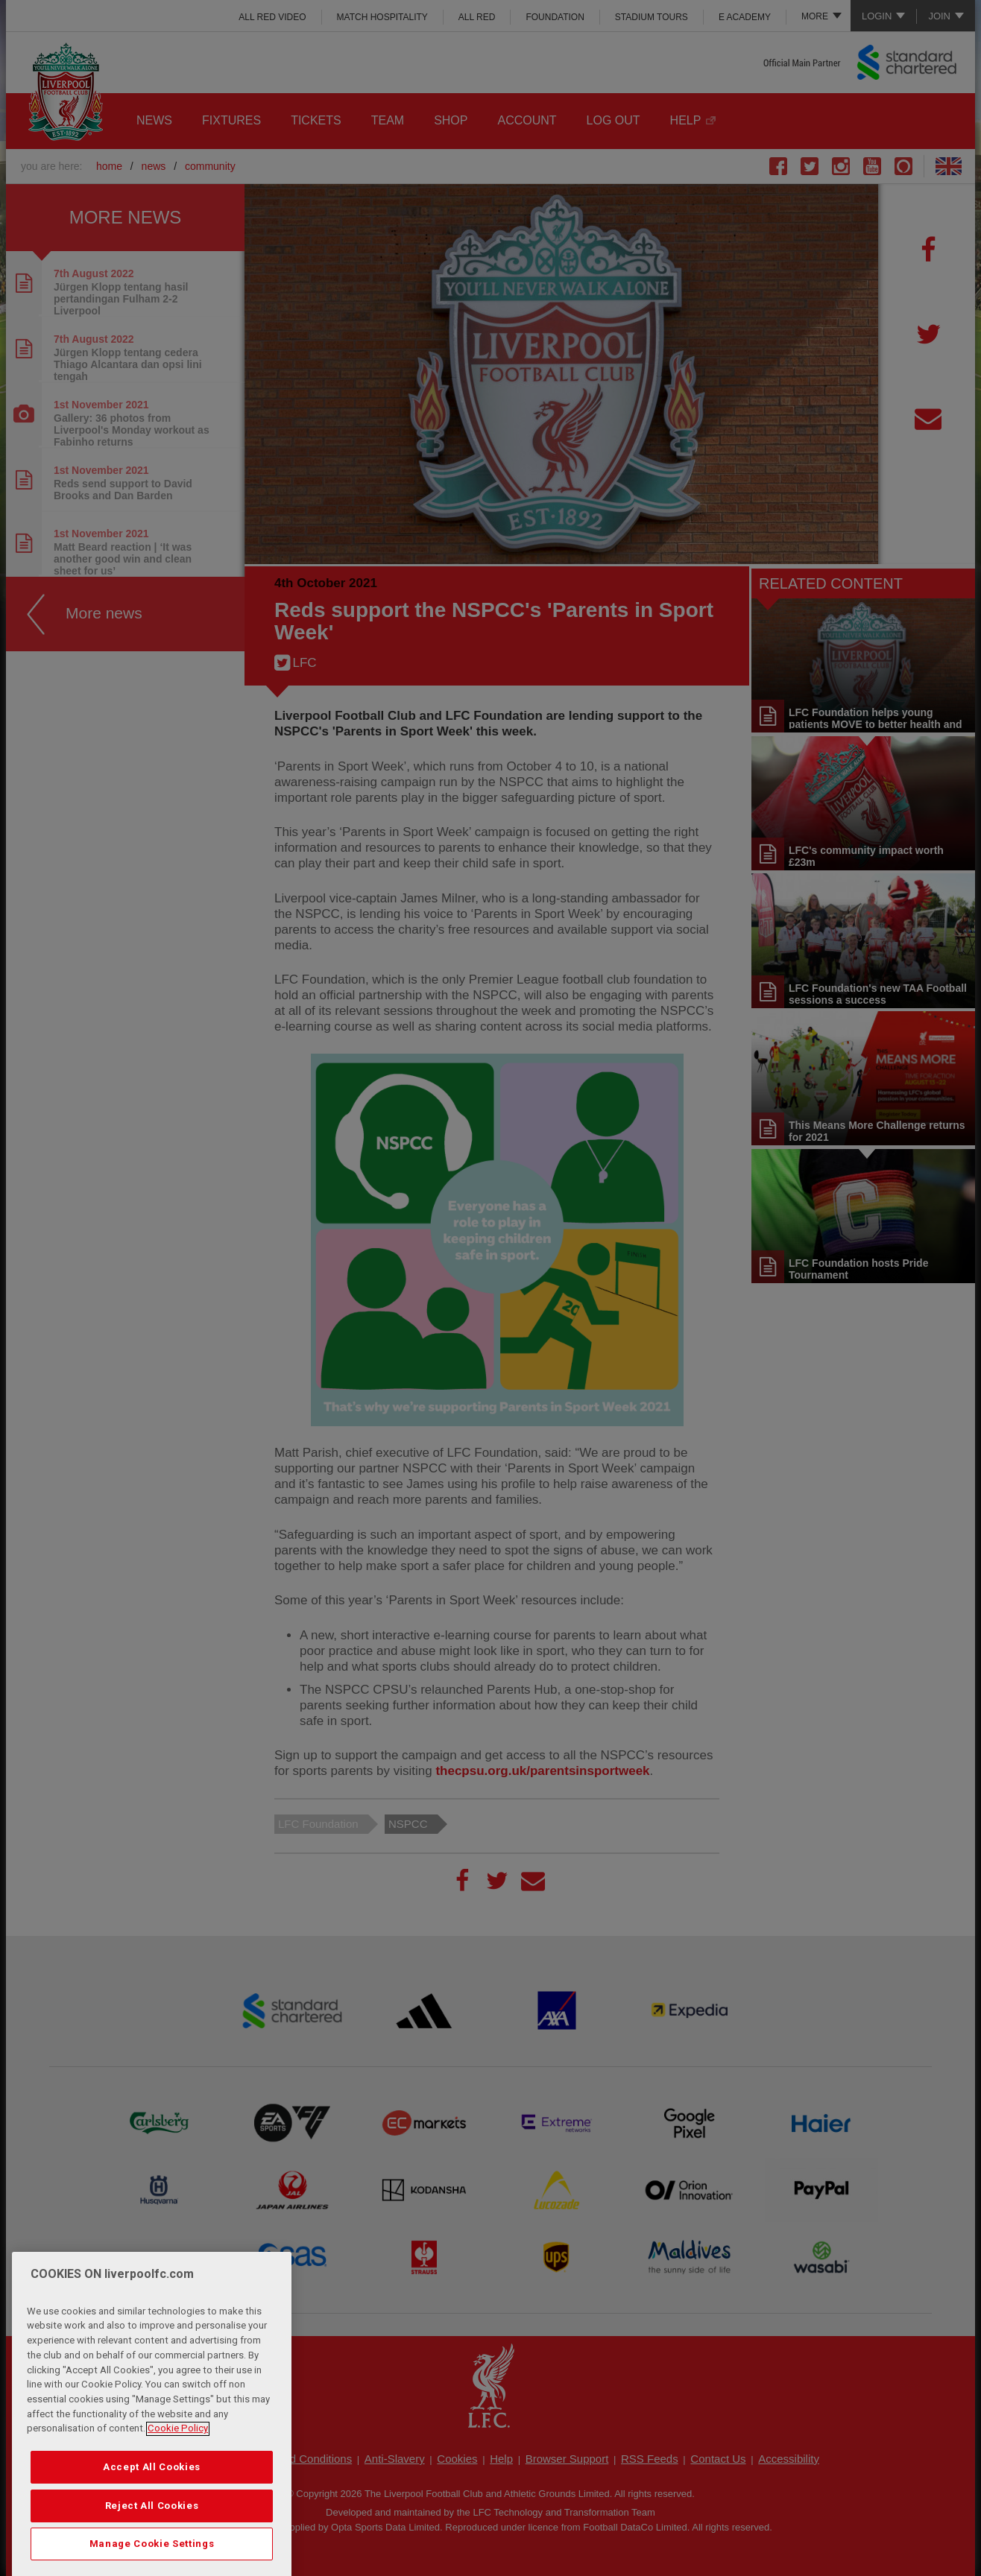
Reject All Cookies (152, 2553)
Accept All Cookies (152, 2514)
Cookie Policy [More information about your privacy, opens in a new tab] (178, 2475)
